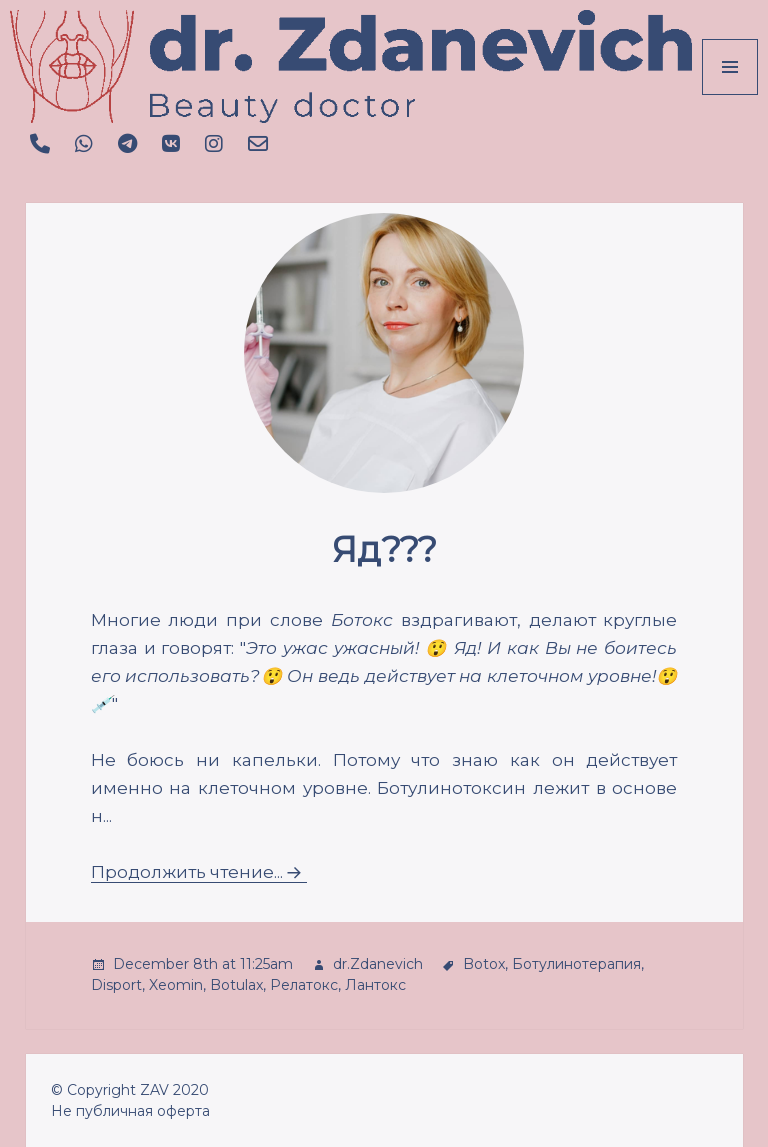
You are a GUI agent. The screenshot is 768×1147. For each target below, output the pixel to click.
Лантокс (375, 985)
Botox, (485, 964)
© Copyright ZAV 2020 (130, 1090)
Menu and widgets (730, 94)
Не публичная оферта (130, 1111)
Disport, (118, 985)
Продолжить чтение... (187, 872)
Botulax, (238, 985)
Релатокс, (305, 985)
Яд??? (384, 549)
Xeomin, (177, 985)
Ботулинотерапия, (578, 964)
